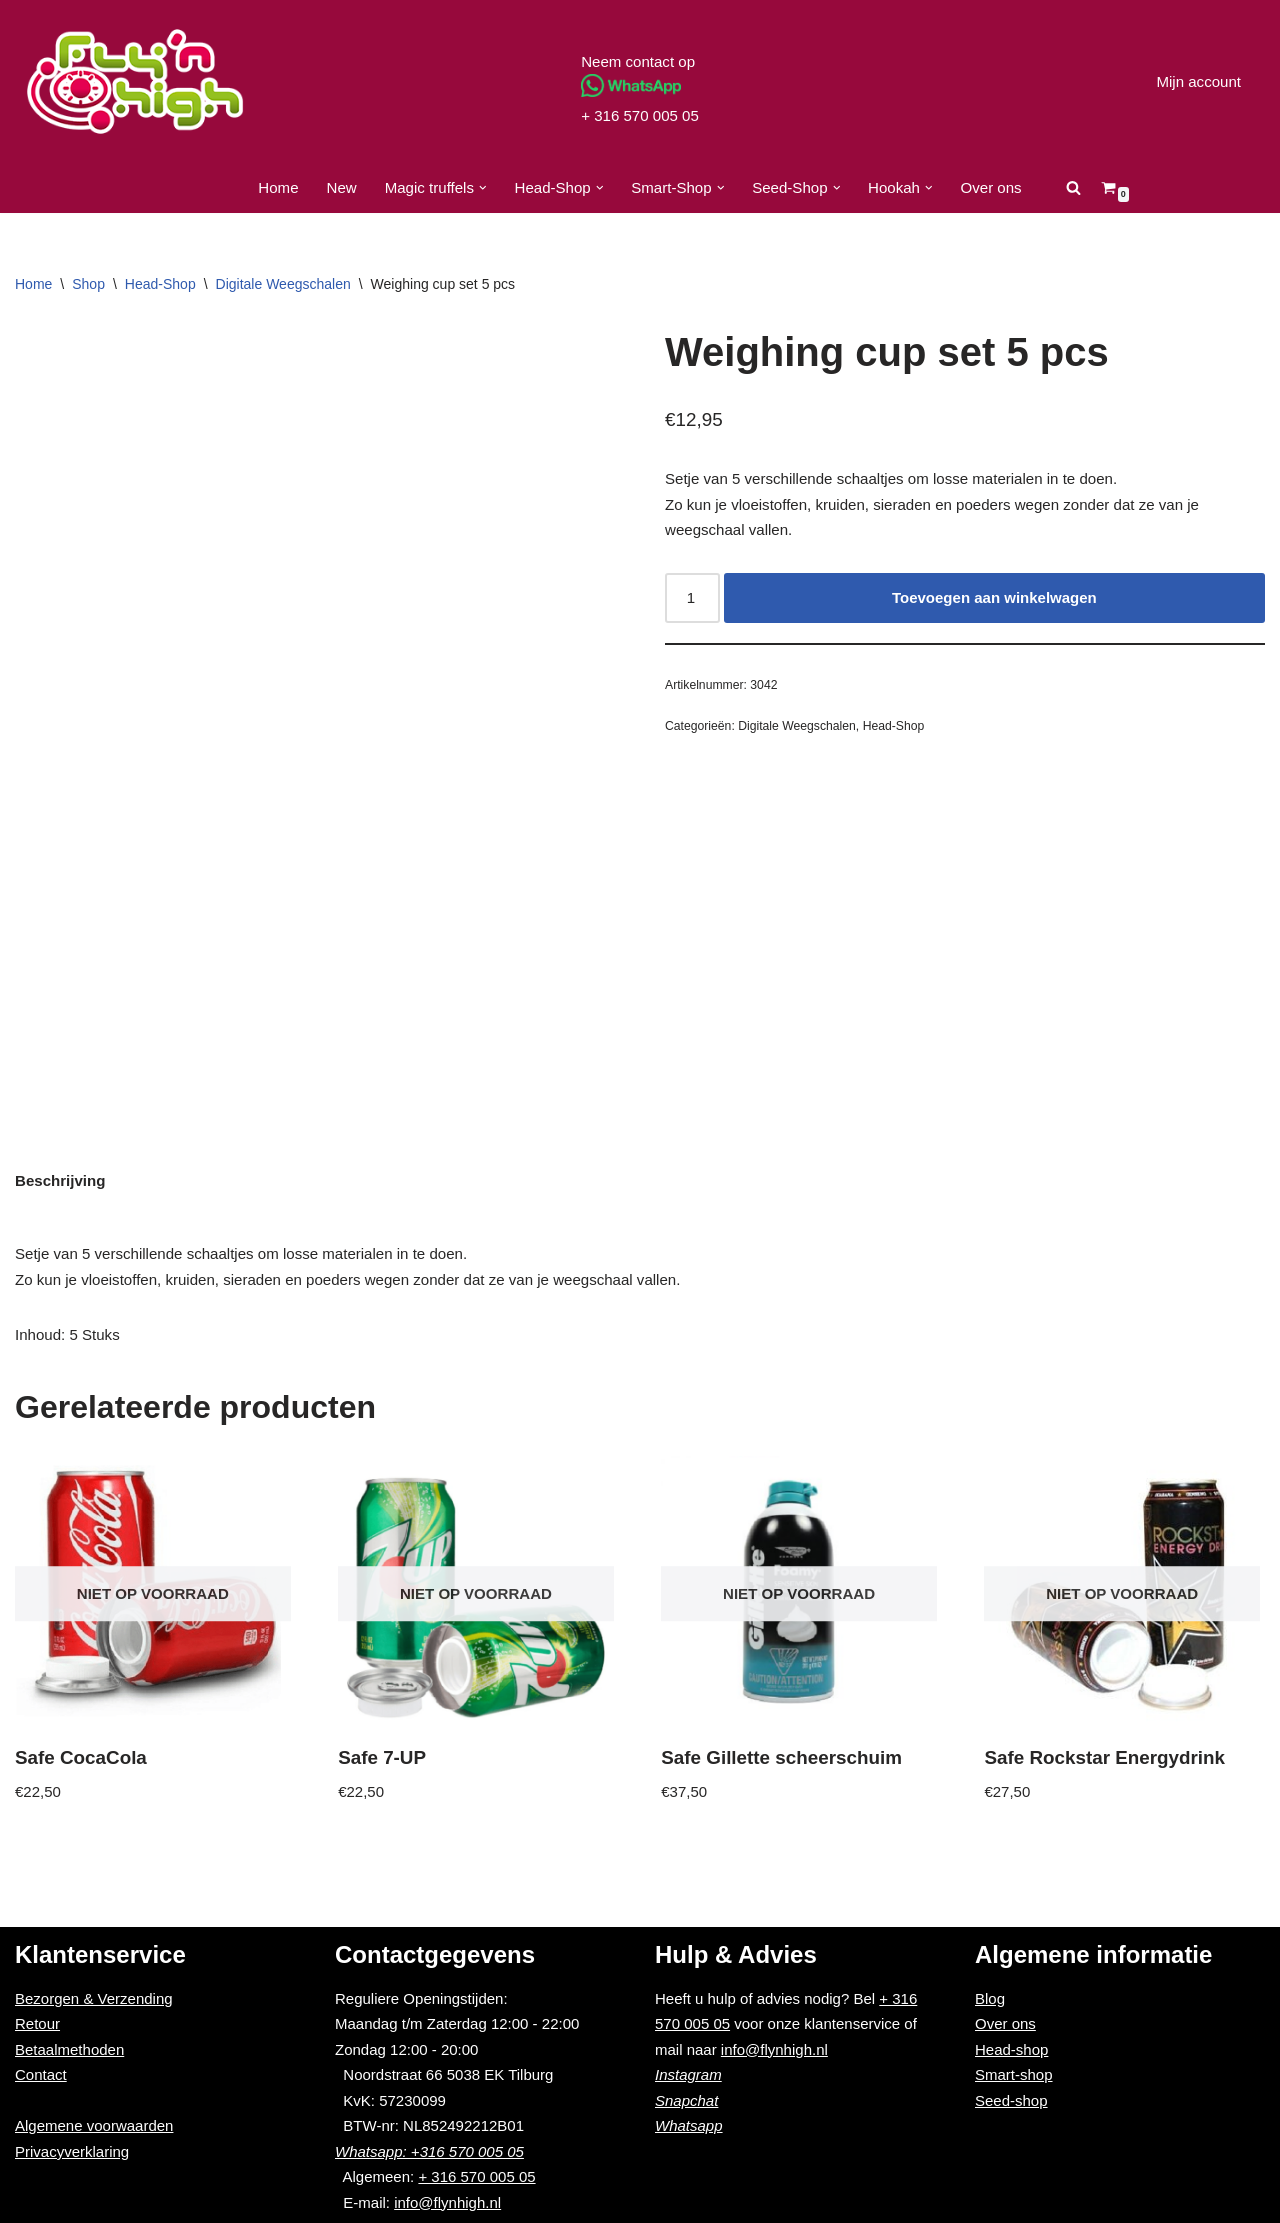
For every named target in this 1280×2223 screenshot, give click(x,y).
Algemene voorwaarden (94, 2125)
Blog (990, 1998)
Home (279, 187)
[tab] (60, 1181)
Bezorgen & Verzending (94, 1998)
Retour (37, 2023)
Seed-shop (1011, 2100)
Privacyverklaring (72, 2151)
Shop (88, 284)
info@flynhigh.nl (447, 2202)
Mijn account (1199, 81)
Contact (41, 2074)
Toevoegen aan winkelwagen (994, 597)
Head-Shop (160, 284)
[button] (483, 188)
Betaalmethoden (69, 2049)
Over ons (990, 187)
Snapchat (686, 2100)
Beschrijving (60, 1180)
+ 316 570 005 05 (639, 115)
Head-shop (1011, 2049)
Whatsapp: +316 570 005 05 (429, 2151)
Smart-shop (1014, 2074)
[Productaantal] (692, 598)
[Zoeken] (1072, 187)
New (343, 187)
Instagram (688, 2074)
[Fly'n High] (135, 81)
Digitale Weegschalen (283, 284)
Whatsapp (689, 2125)
